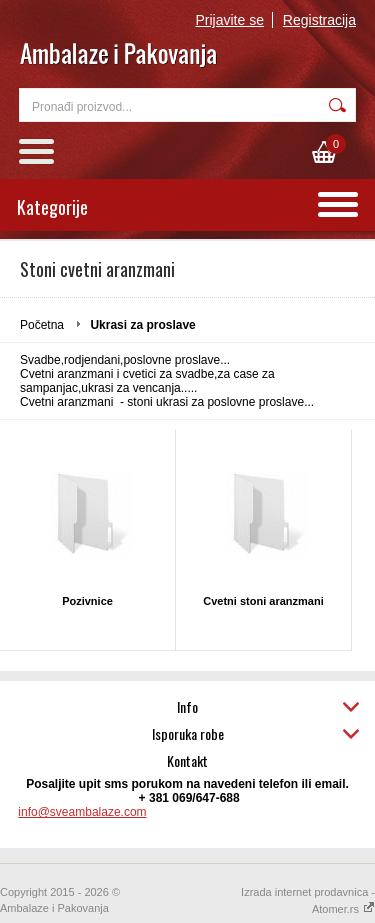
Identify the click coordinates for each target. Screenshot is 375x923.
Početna (42, 325)
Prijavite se (230, 20)
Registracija (319, 20)
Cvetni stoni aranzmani (263, 601)
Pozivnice (87, 601)
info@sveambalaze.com (82, 812)
